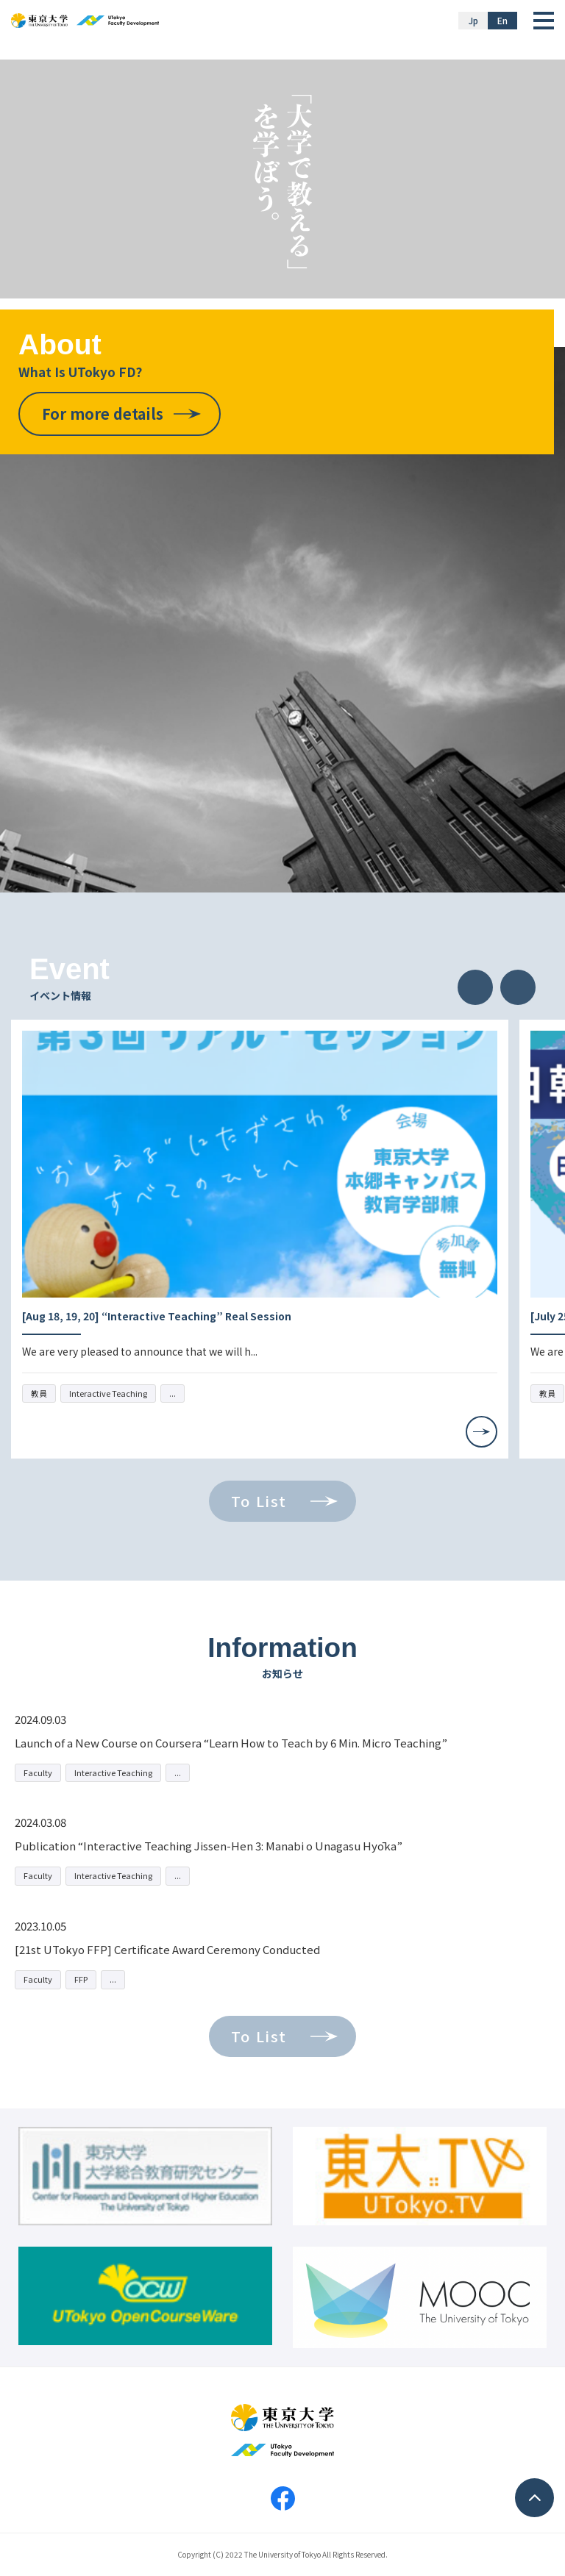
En (502, 20)
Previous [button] (475, 987)
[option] (259, 1239)
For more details (102, 413)
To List (259, 1500)
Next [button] (518, 987)
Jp (473, 20)
